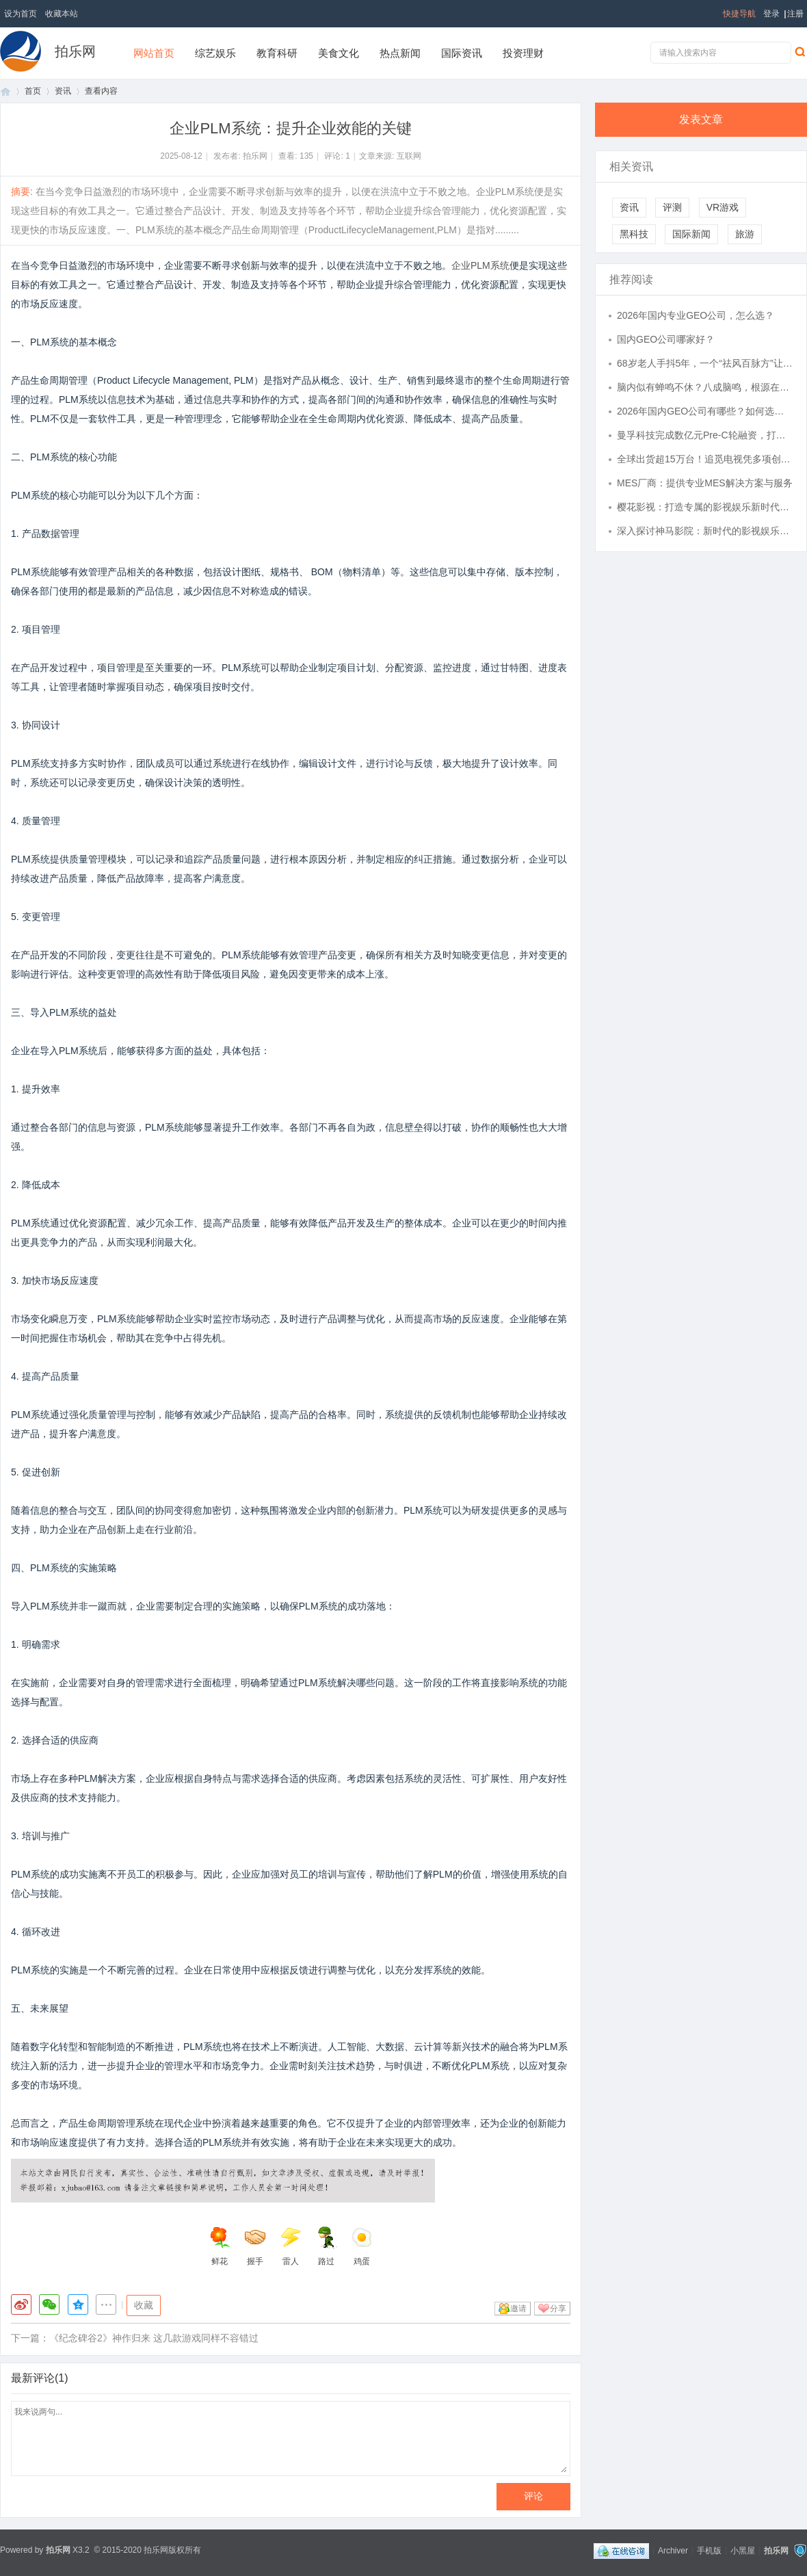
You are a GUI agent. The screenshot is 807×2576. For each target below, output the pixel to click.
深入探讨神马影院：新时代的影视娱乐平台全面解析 (705, 530)
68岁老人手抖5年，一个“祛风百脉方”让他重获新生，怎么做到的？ (705, 363)
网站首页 (153, 53)
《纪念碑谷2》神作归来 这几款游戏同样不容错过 (154, 2337)
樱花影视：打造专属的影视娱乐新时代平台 (705, 506)
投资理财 (523, 53)
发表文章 (701, 119)
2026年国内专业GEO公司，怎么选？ (695, 315)
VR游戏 (722, 207)
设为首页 (20, 13)
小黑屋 (742, 2550)
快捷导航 (739, 13)
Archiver (673, 2550)
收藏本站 (61, 13)
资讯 (63, 91)
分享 (558, 2308)
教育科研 (276, 53)
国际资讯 (461, 53)
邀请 (518, 2308)
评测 (672, 207)
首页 (5, 91)
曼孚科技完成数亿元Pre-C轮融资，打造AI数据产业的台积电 (705, 435)
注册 (795, 13)
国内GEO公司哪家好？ (666, 339)
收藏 (143, 2305)
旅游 (744, 233)
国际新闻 (691, 233)
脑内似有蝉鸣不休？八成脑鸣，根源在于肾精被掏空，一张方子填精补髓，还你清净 (705, 387)
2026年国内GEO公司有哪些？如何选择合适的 (705, 411)
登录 (771, 13)
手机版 (709, 2550)
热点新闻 (400, 53)
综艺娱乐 (215, 53)
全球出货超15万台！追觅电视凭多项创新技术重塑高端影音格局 (705, 459)
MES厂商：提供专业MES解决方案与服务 (705, 482)
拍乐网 (75, 51)
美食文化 (338, 53)
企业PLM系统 (480, 265)
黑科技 (634, 233)
